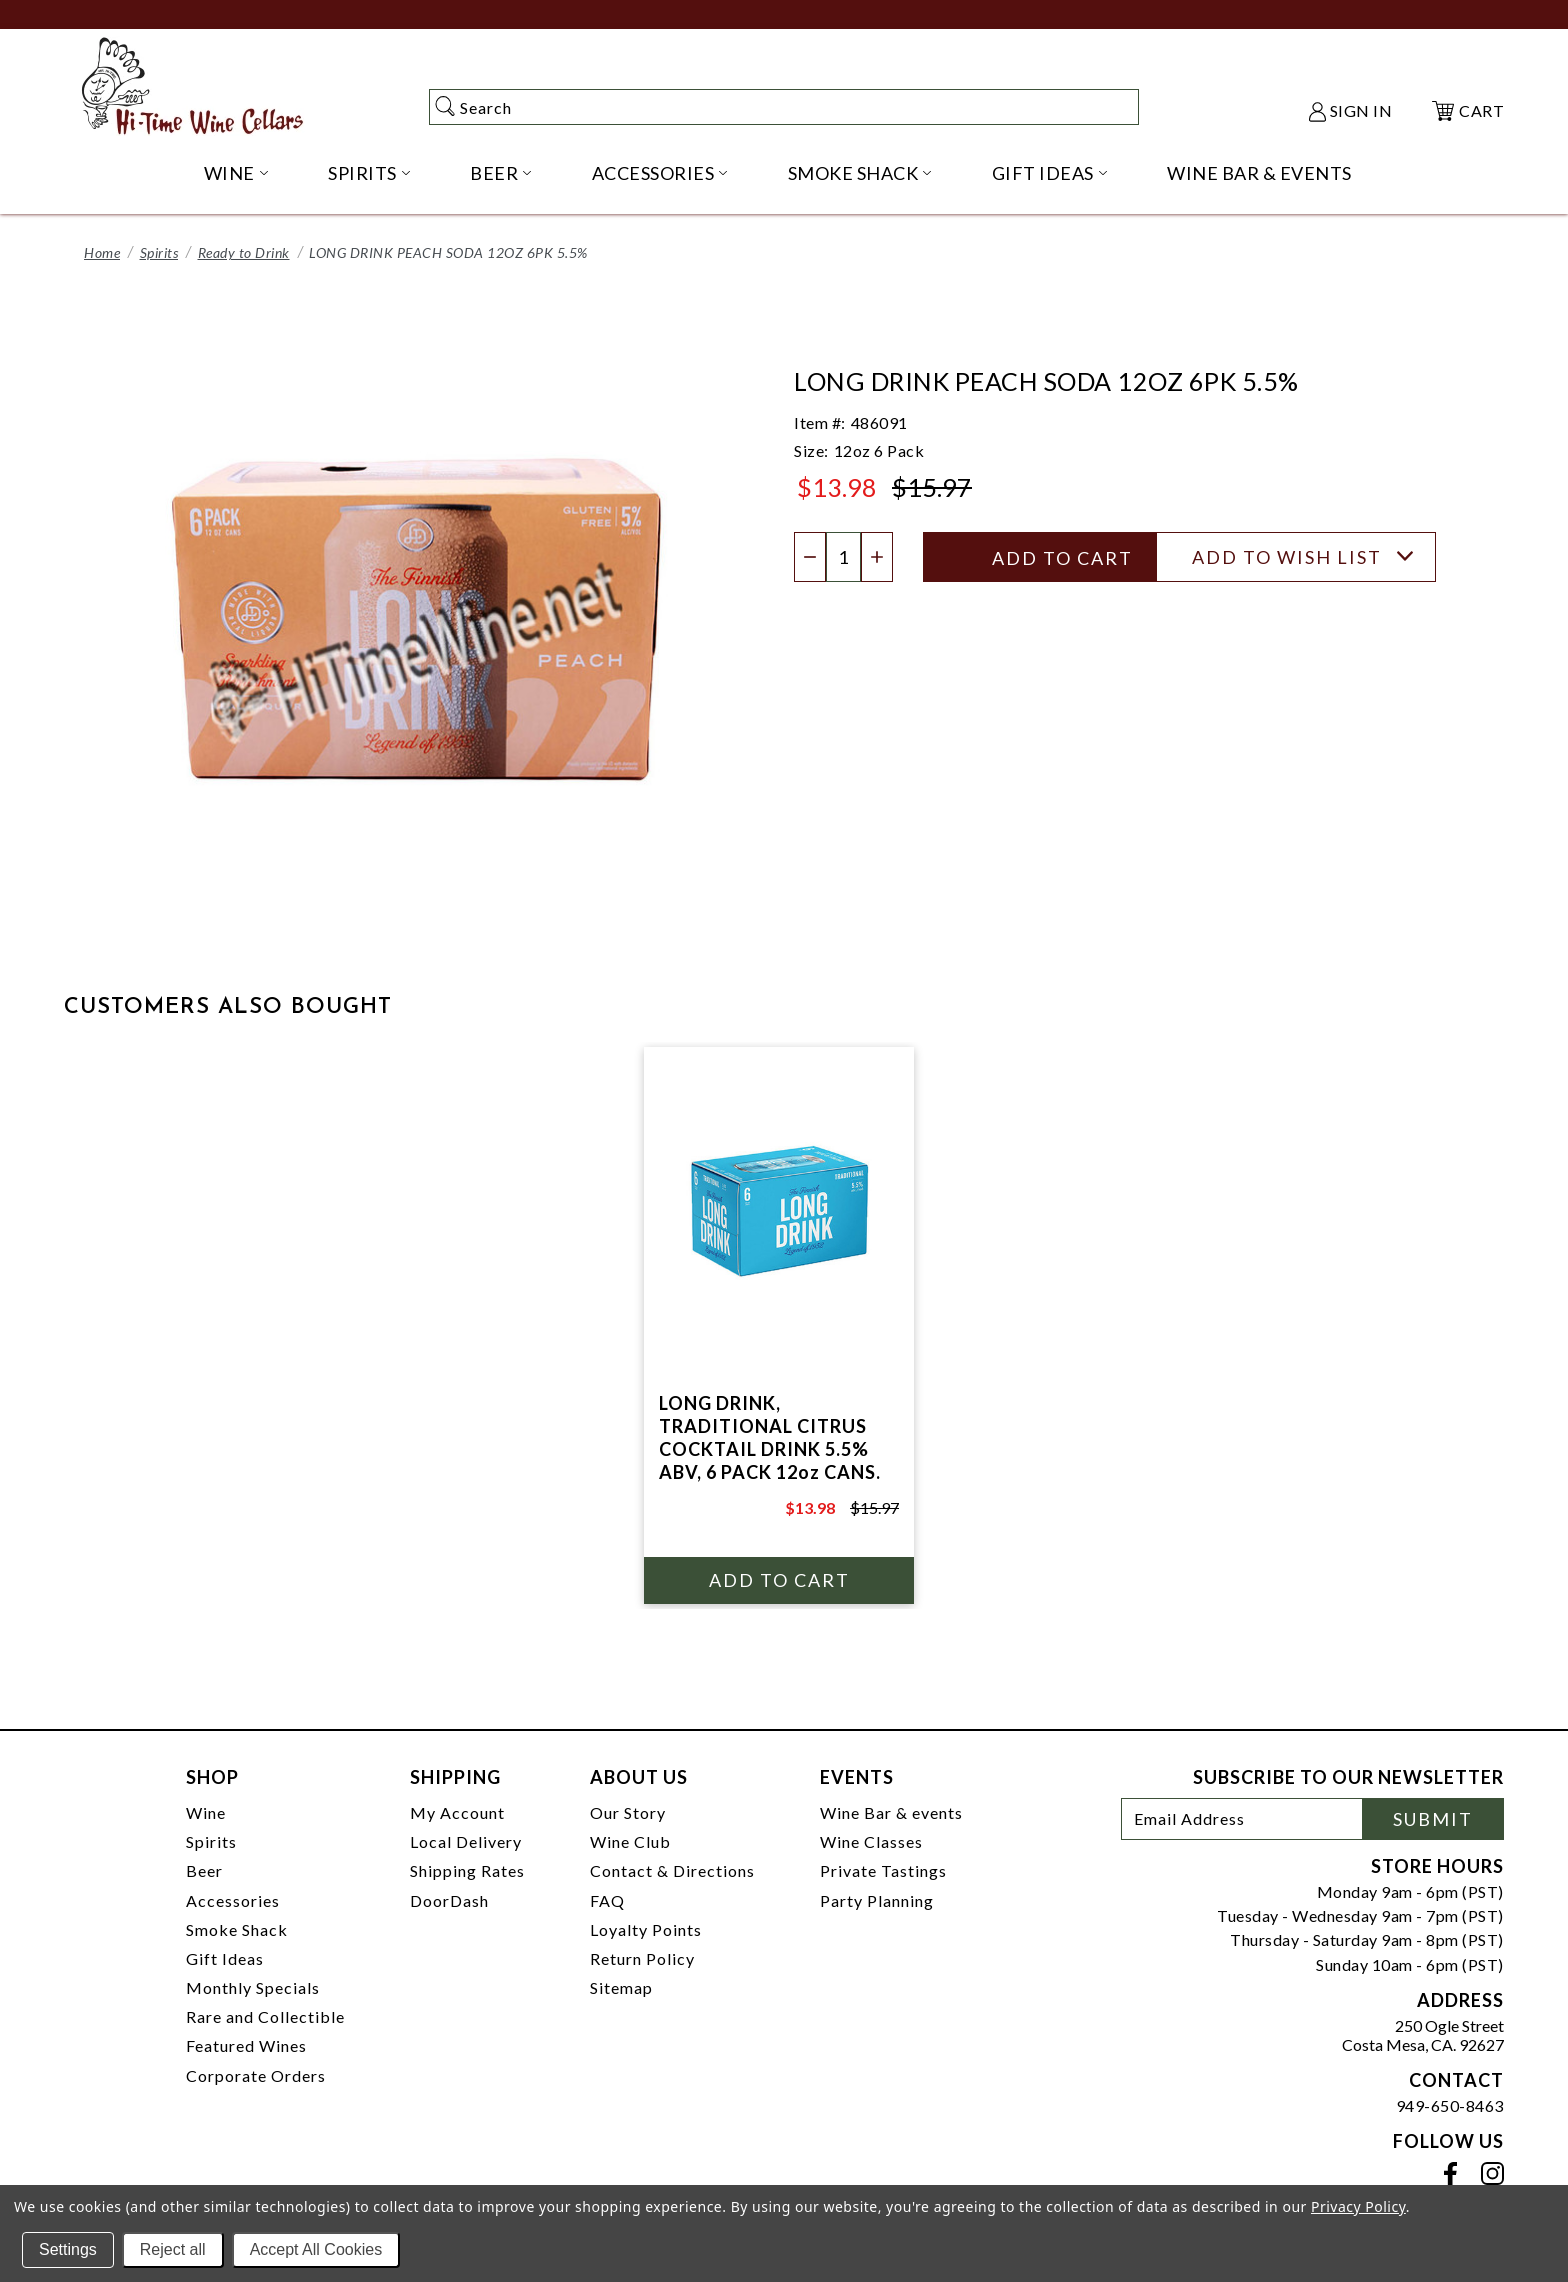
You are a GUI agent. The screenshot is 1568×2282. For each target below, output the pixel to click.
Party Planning (877, 1900)
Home (102, 252)
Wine (206, 1812)
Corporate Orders (256, 2075)
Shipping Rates (467, 1870)
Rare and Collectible (265, 2016)
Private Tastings (883, 1870)
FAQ (607, 1900)
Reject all (173, 2249)
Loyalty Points (646, 1929)
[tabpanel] (779, 1325)
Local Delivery (466, 1841)
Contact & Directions (672, 1870)
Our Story (628, 1812)
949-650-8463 (1450, 2105)
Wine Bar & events (891, 1812)
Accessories (233, 1900)
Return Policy (642, 1958)
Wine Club (630, 1841)
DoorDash (449, 1900)
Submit (1433, 1819)
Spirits (159, 252)
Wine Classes (871, 1841)
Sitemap (621, 1987)
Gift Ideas (225, 1958)
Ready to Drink (244, 252)
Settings (68, 2249)
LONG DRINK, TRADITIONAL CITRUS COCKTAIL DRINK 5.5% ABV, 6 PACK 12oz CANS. (770, 1437)
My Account (457, 1812)
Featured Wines (246, 2045)
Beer (204, 1870)
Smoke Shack (237, 1929)
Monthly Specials (253, 1987)
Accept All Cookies (316, 2249)
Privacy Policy (1358, 2206)
